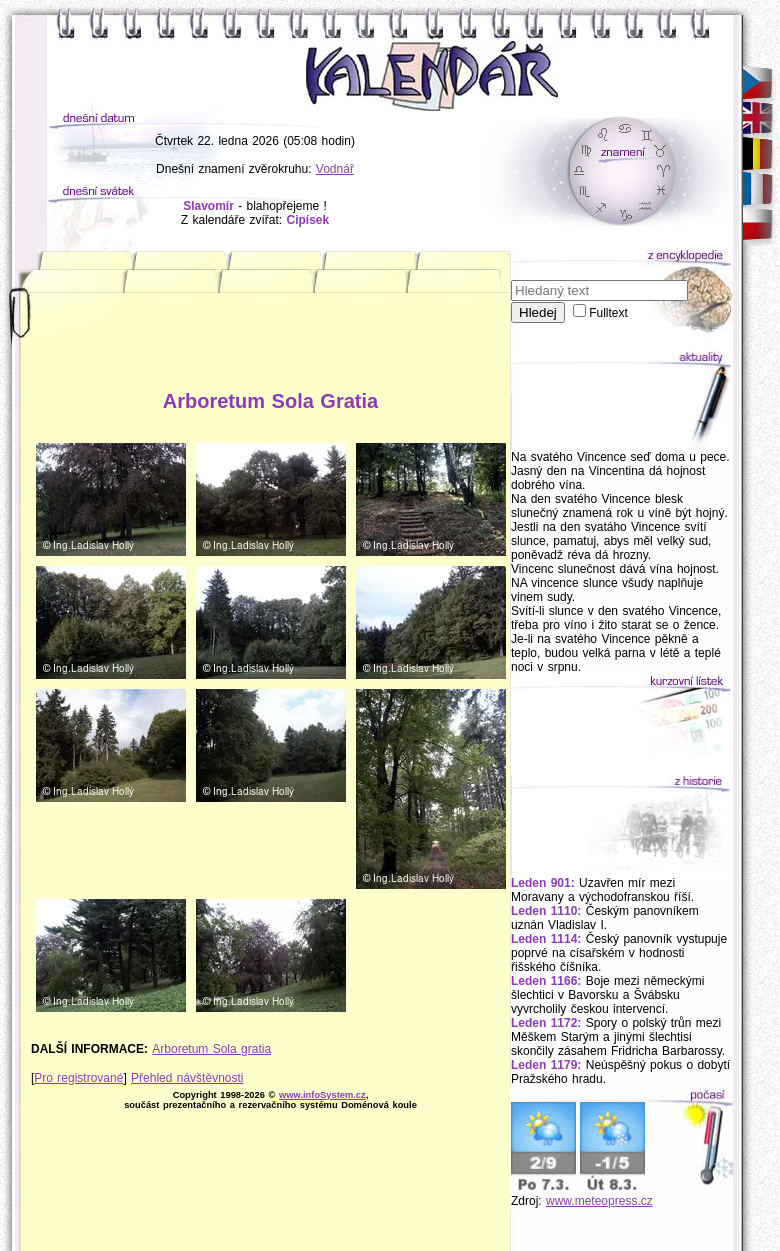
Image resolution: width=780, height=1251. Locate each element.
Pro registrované (78, 1078)
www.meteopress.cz (599, 1201)
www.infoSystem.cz (322, 1095)
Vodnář (335, 169)
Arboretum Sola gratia (211, 1049)
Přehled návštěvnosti (187, 1078)
